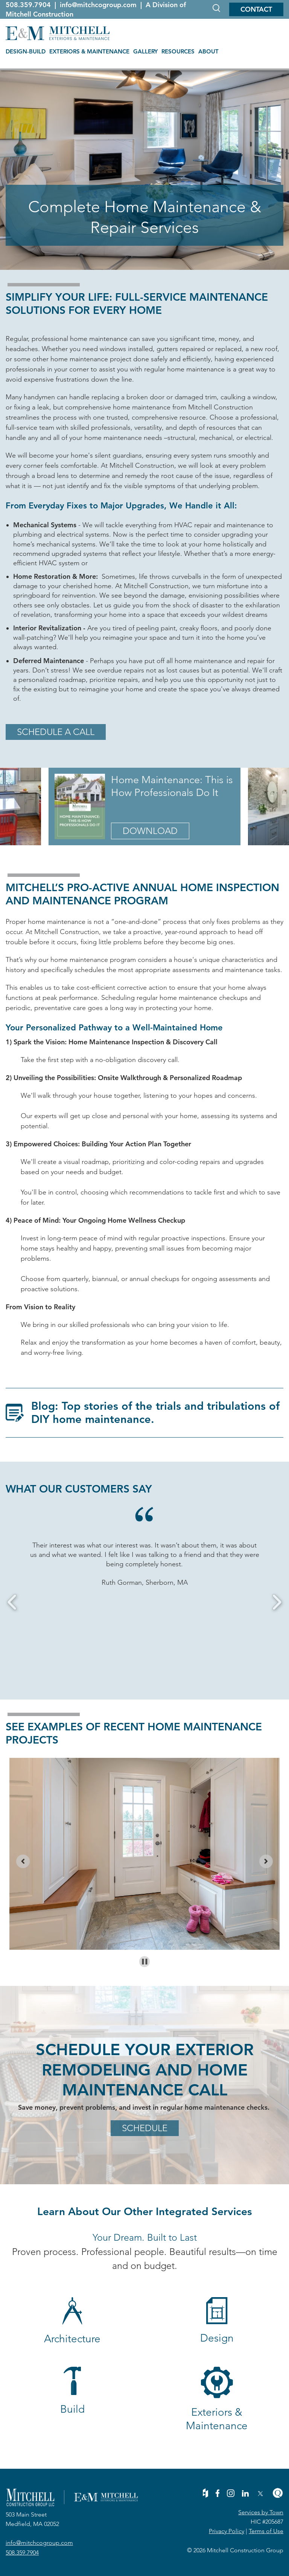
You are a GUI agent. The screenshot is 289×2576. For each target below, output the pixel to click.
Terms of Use (266, 2531)
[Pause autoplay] (144, 1961)
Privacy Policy (226, 2531)
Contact (256, 9)
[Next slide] (266, 1861)
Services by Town (260, 2512)
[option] (144, 1564)
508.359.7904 (29, 4)
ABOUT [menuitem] (208, 51)
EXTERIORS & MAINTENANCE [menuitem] (89, 51)
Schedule (144, 2128)
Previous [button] (12, 1602)
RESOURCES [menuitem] (178, 51)
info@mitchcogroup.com (99, 4)
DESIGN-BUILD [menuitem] (26, 51)
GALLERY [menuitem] (145, 51)
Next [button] (276, 1602)
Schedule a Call (55, 731)
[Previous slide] (23, 1861)
